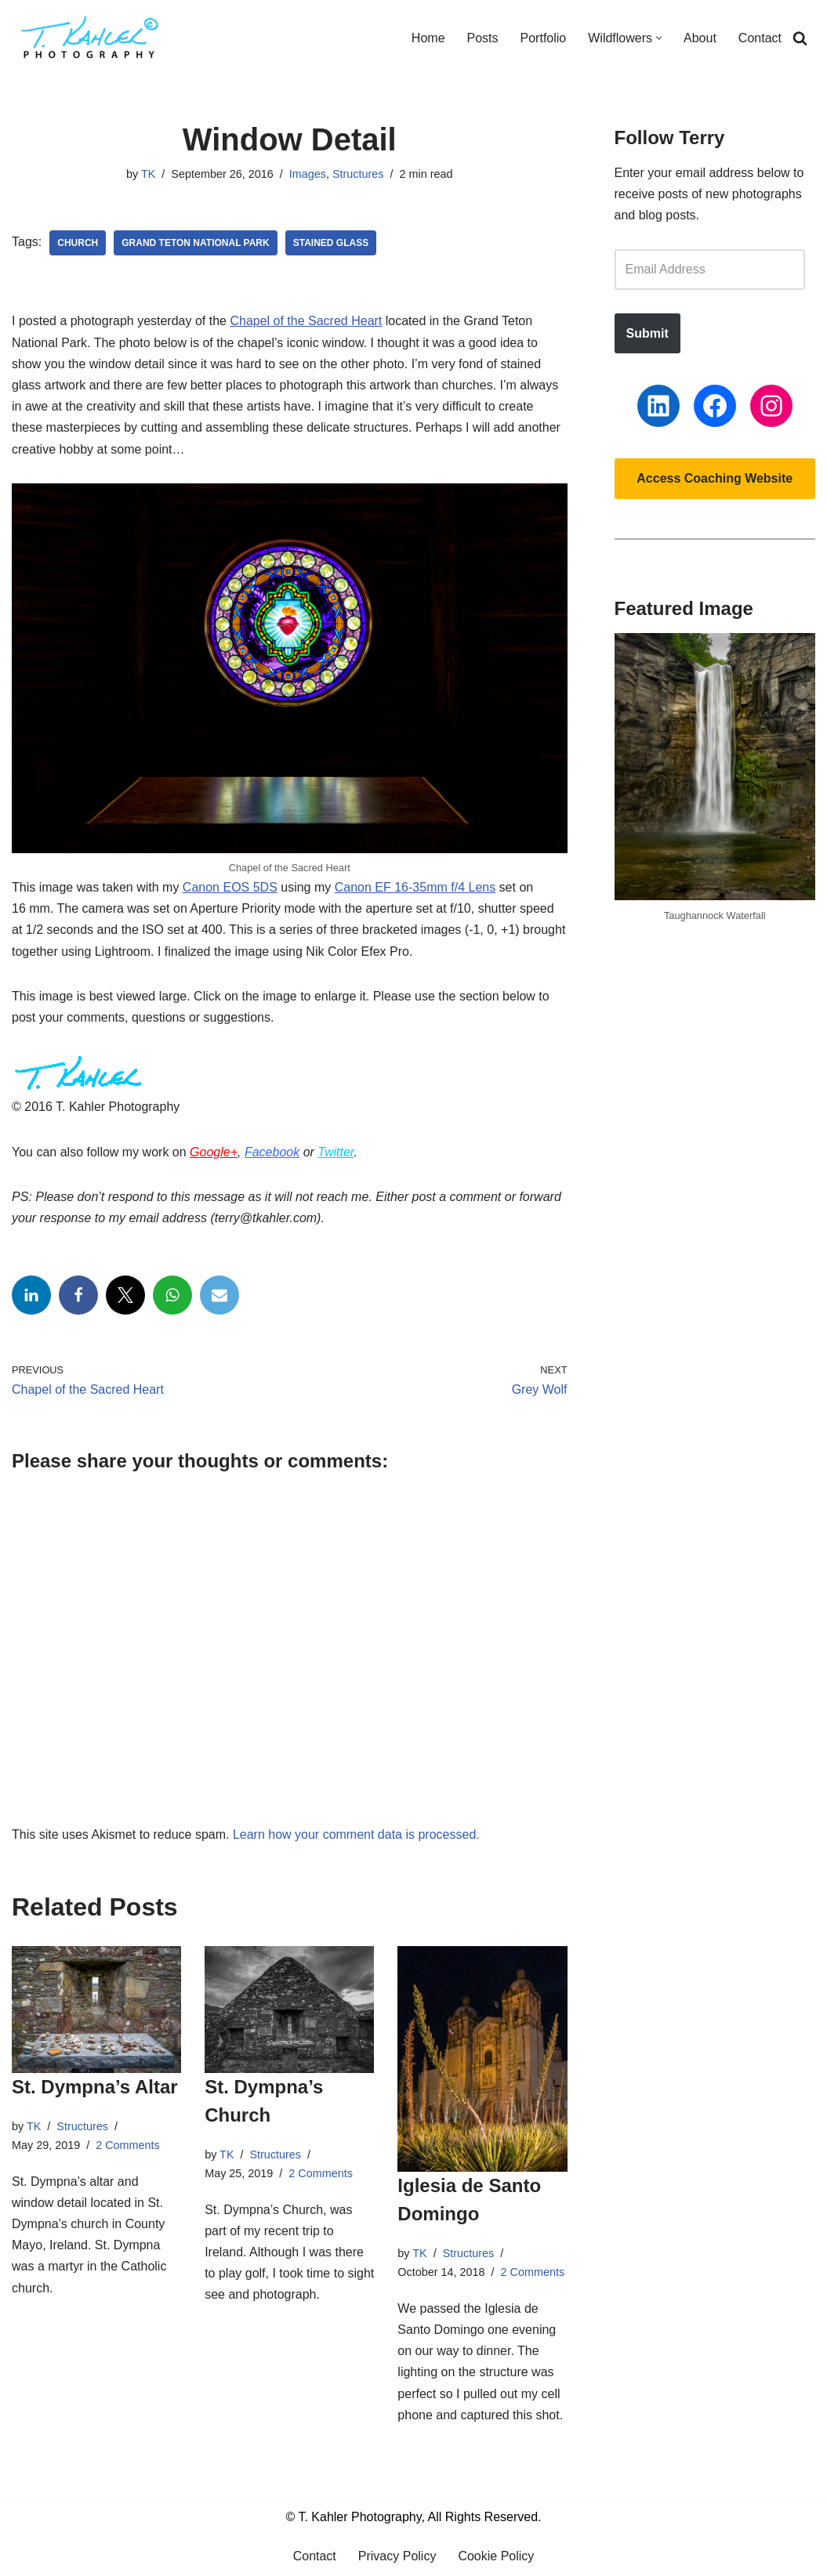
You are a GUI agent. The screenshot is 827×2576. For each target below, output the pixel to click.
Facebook (272, 1152)
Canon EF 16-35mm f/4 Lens (415, 887)
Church (77, 242)
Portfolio (544, 38)
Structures (358, 174)
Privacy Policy (397, 2556)
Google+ (214, 1152)
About (700, 38)
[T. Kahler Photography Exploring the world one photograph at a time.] (90, 37)
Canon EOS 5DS (230, 887)
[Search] (800, 38)
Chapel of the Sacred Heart (306, 320)
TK (148, 174)
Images (307, 174)
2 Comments (128, 2145)
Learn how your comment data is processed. (356, 1834)
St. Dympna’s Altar (95, 2086)
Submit (647, 333)
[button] (659, 38)
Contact (760, 38)
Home (428, 38)
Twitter (335, 1152)
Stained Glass (330, 242)
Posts (483, 38)
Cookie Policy (496, 2556)
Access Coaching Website (715, 478)
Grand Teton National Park (195, 242)
